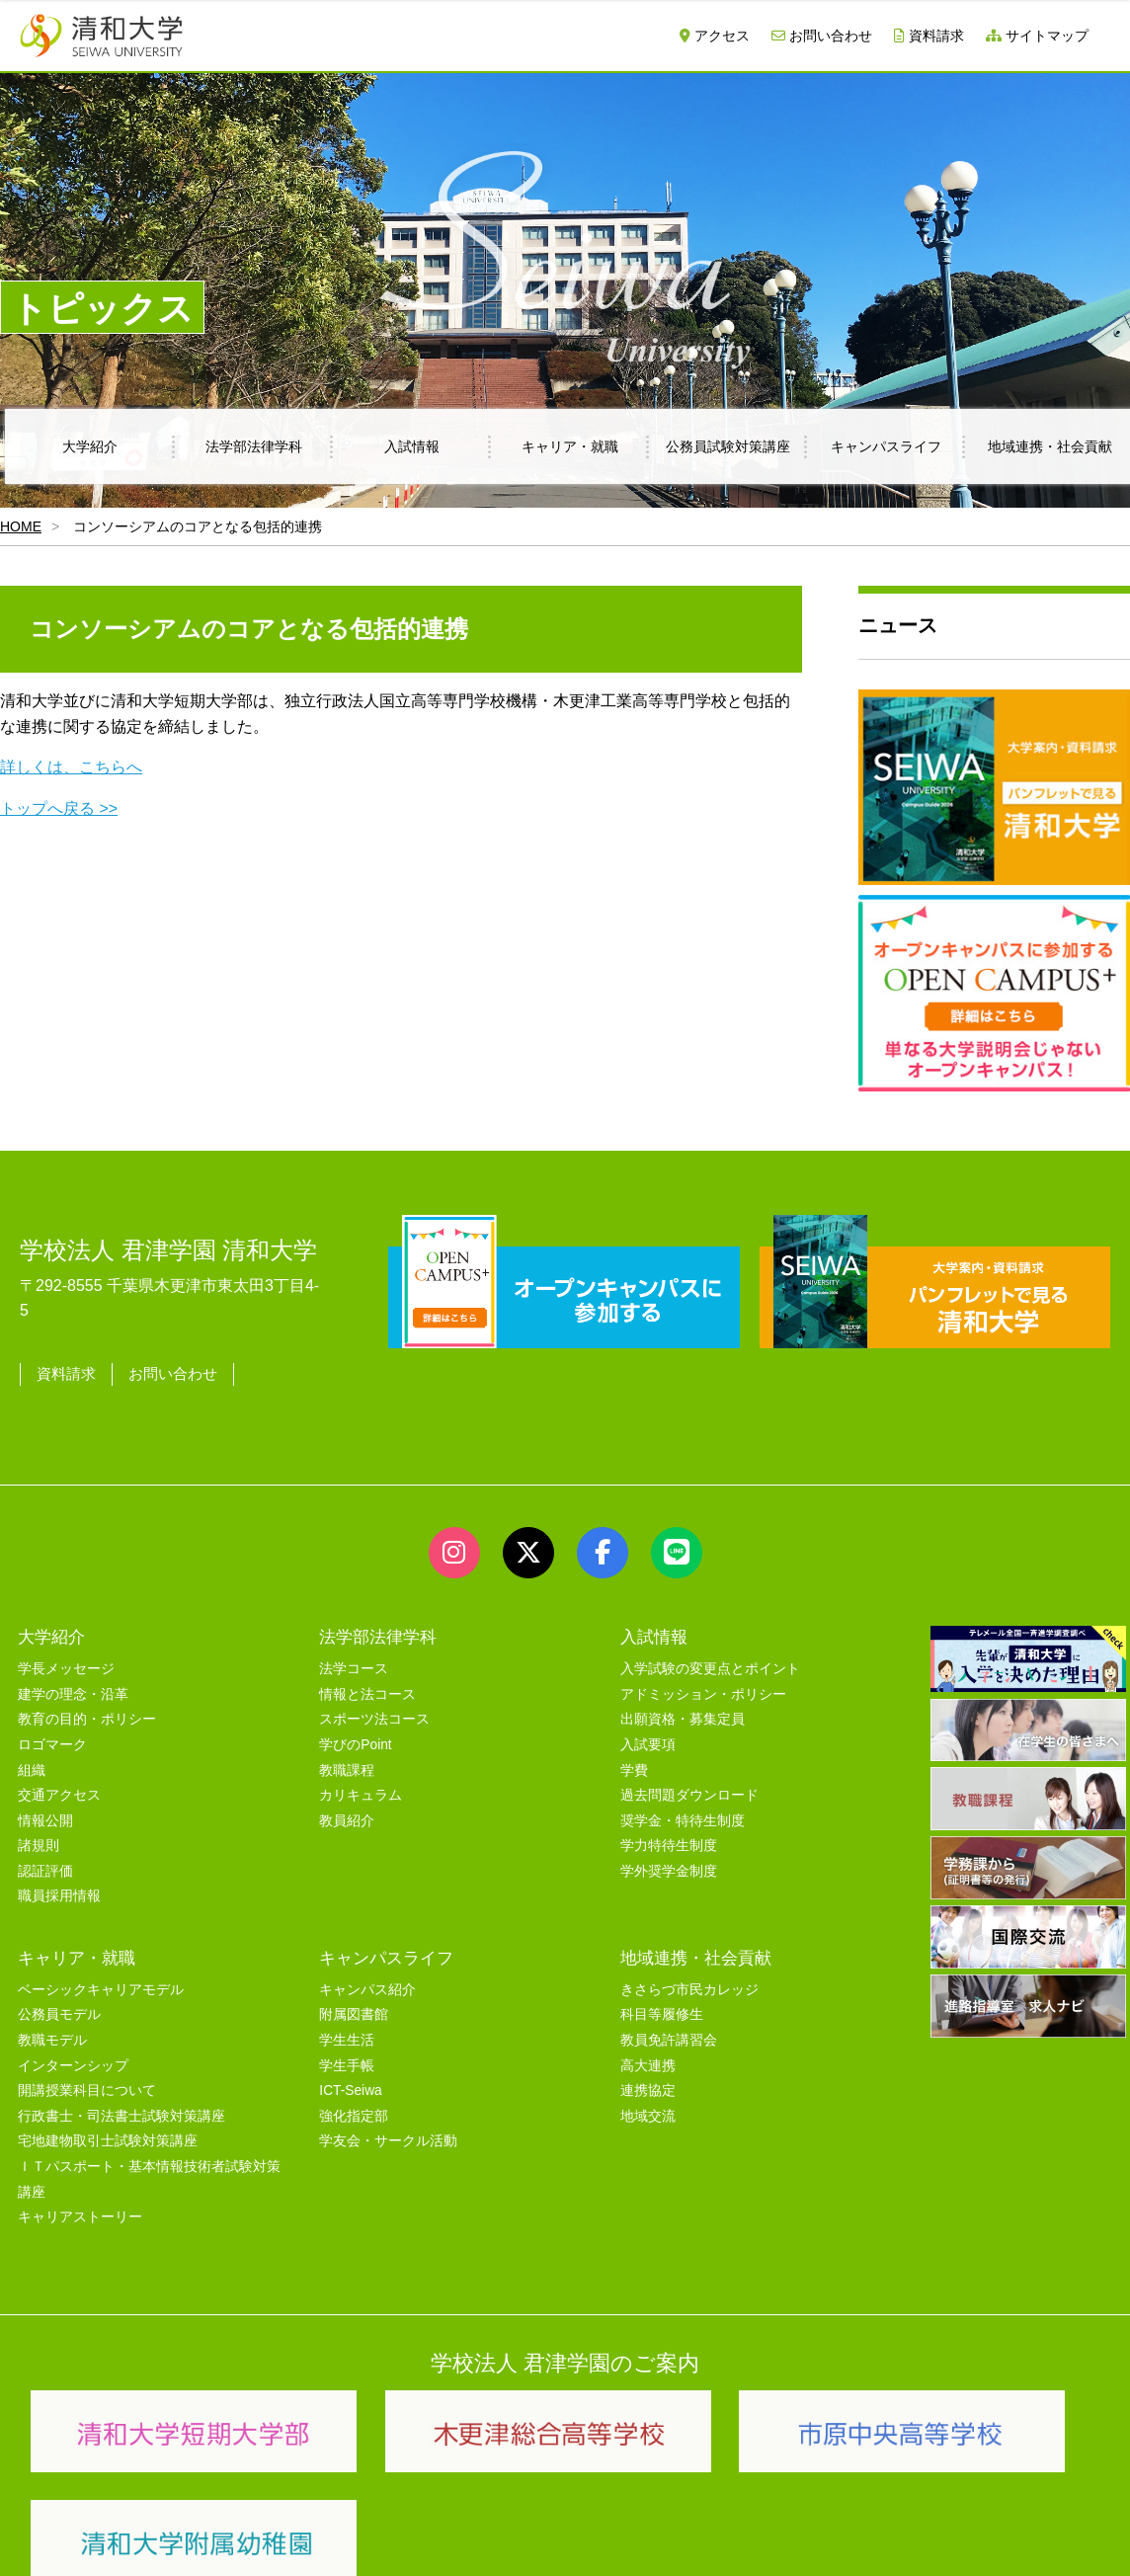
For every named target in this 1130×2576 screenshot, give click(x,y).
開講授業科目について (87, 2083)
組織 (31, 1763)
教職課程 (346, 1763)
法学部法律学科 (253, 446)
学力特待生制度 (668, 1838)
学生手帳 (346, 2059)
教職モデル (52, 2033)
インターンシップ (73, 2059)
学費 (634, 1763)
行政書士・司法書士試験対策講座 (121, 2109)
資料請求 (929, 35)
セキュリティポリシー (433, 2540)
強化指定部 (353, 2109)
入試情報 (412, 446)
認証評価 (45, 1864)
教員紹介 (346, 1814)
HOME (20, 526)
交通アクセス (59, 1788)
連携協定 (648, 2083)
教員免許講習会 (668, 2033)
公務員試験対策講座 (728, 446)
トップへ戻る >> (59, 808)
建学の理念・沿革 (73, 1687)
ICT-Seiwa (350, 2083)
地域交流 (648, 2109)
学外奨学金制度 (668, 1864)
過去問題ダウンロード (689, 1788)
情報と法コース (367, 1687)
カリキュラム (360, 1788)
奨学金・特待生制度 (682, 1814)
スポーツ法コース (374, 1712)
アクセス (715, 35)
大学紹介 (90, 446)
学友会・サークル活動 (388, 2135)
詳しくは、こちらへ (71, 767)
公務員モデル (59, 2008)
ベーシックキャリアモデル (101, 1982)
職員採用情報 (59, 1890)
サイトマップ (1037, 35)
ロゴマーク (52, 1738)
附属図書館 (353, 2008)
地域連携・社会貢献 (695, 1951)
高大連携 (648, 2059)
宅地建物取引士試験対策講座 (108, 2135)
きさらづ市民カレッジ (689, 1982)
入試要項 (648, 1738)
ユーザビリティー (288, 2540)
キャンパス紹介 (367, 1982)
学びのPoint (355, 1738)
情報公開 (45, 1814)
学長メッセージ (66, 1661)
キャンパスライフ (886, 446)
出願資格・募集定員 (682, 1712)
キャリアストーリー (80, 2210)
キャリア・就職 (570, 446)
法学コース (353, 1661)
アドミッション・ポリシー (703, 1687)
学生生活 (346, 2033)
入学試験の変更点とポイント (710, 1661)
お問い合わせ (821, 35)
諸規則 (38, 1838)
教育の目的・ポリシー (87, 1712)
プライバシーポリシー (593, 2540)
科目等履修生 (661, 2008)
